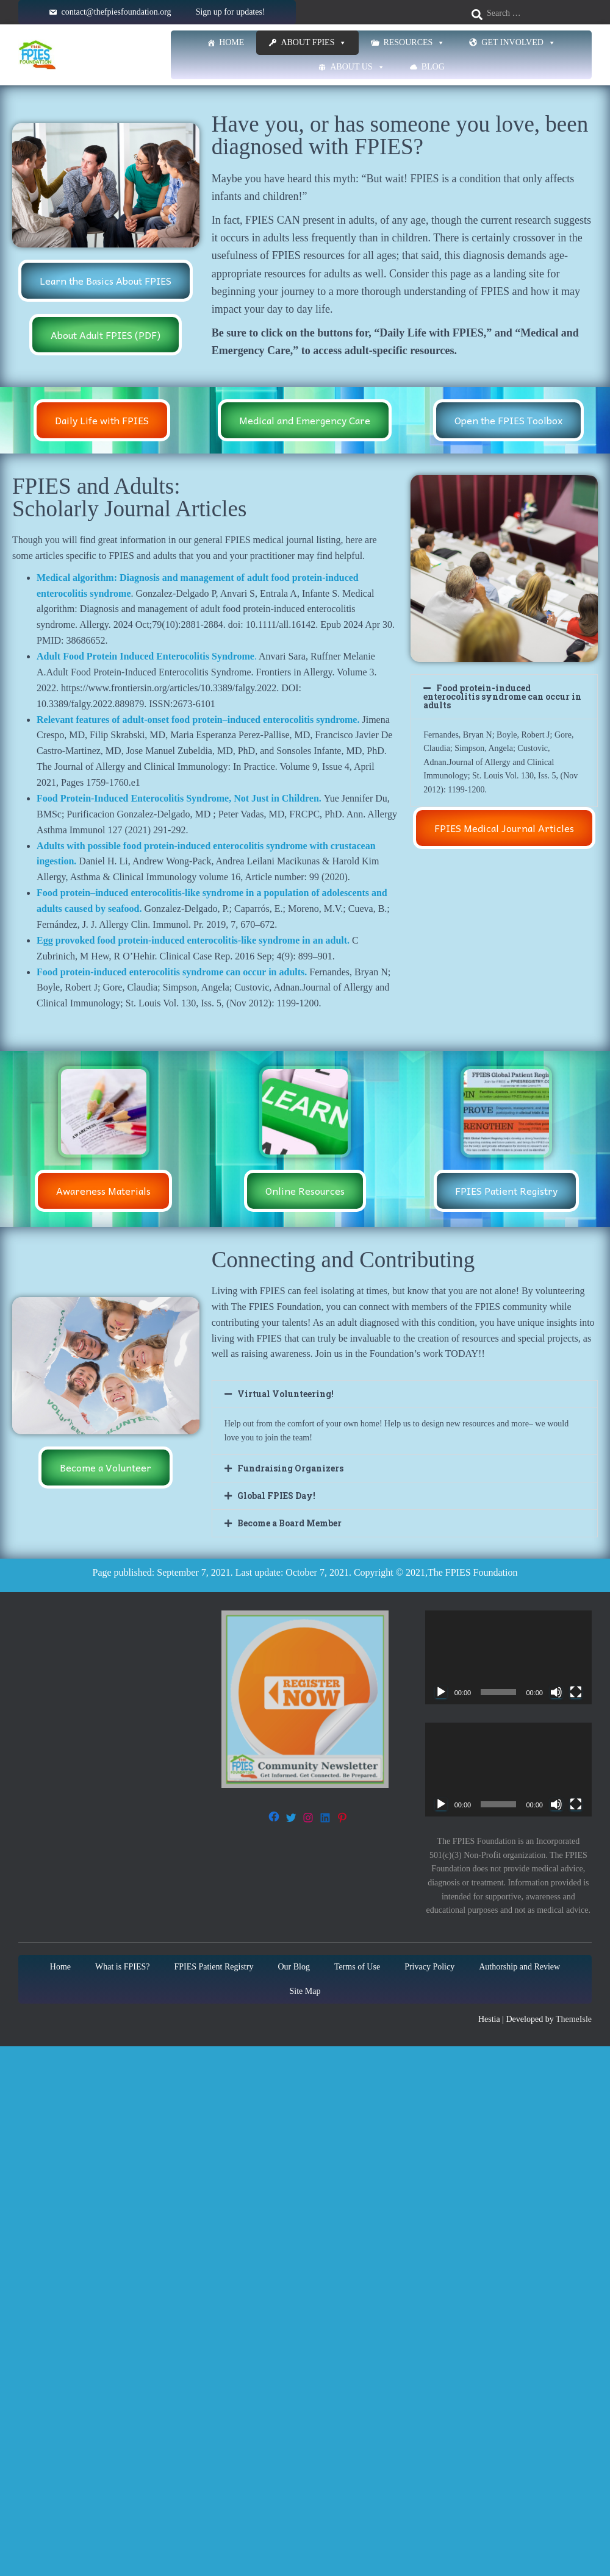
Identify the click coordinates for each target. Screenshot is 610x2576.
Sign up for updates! (230, 11)
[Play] (441, 1692)
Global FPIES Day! (276, 1495)
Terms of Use (357, 1966)
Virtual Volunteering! (285, 1394)
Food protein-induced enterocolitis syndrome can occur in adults (502, 696)
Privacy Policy (429, 1966)
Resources (414, 42)
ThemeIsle (574, 2019)
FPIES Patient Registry (214, 1966)
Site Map (305, 1991)
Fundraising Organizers (290, 1468)
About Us (357, 67)
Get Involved (518, 42)
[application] (508, 1657)
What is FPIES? (122, 1966)
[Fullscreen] (576, 1692)
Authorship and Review (519, 1966)
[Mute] (556, 1692)
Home (231, 42)
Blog (433, 66)
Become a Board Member (289, 1523)
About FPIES (313, 42)
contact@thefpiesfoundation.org (116, 11)
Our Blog (294, 1966)
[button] (504, 697)
